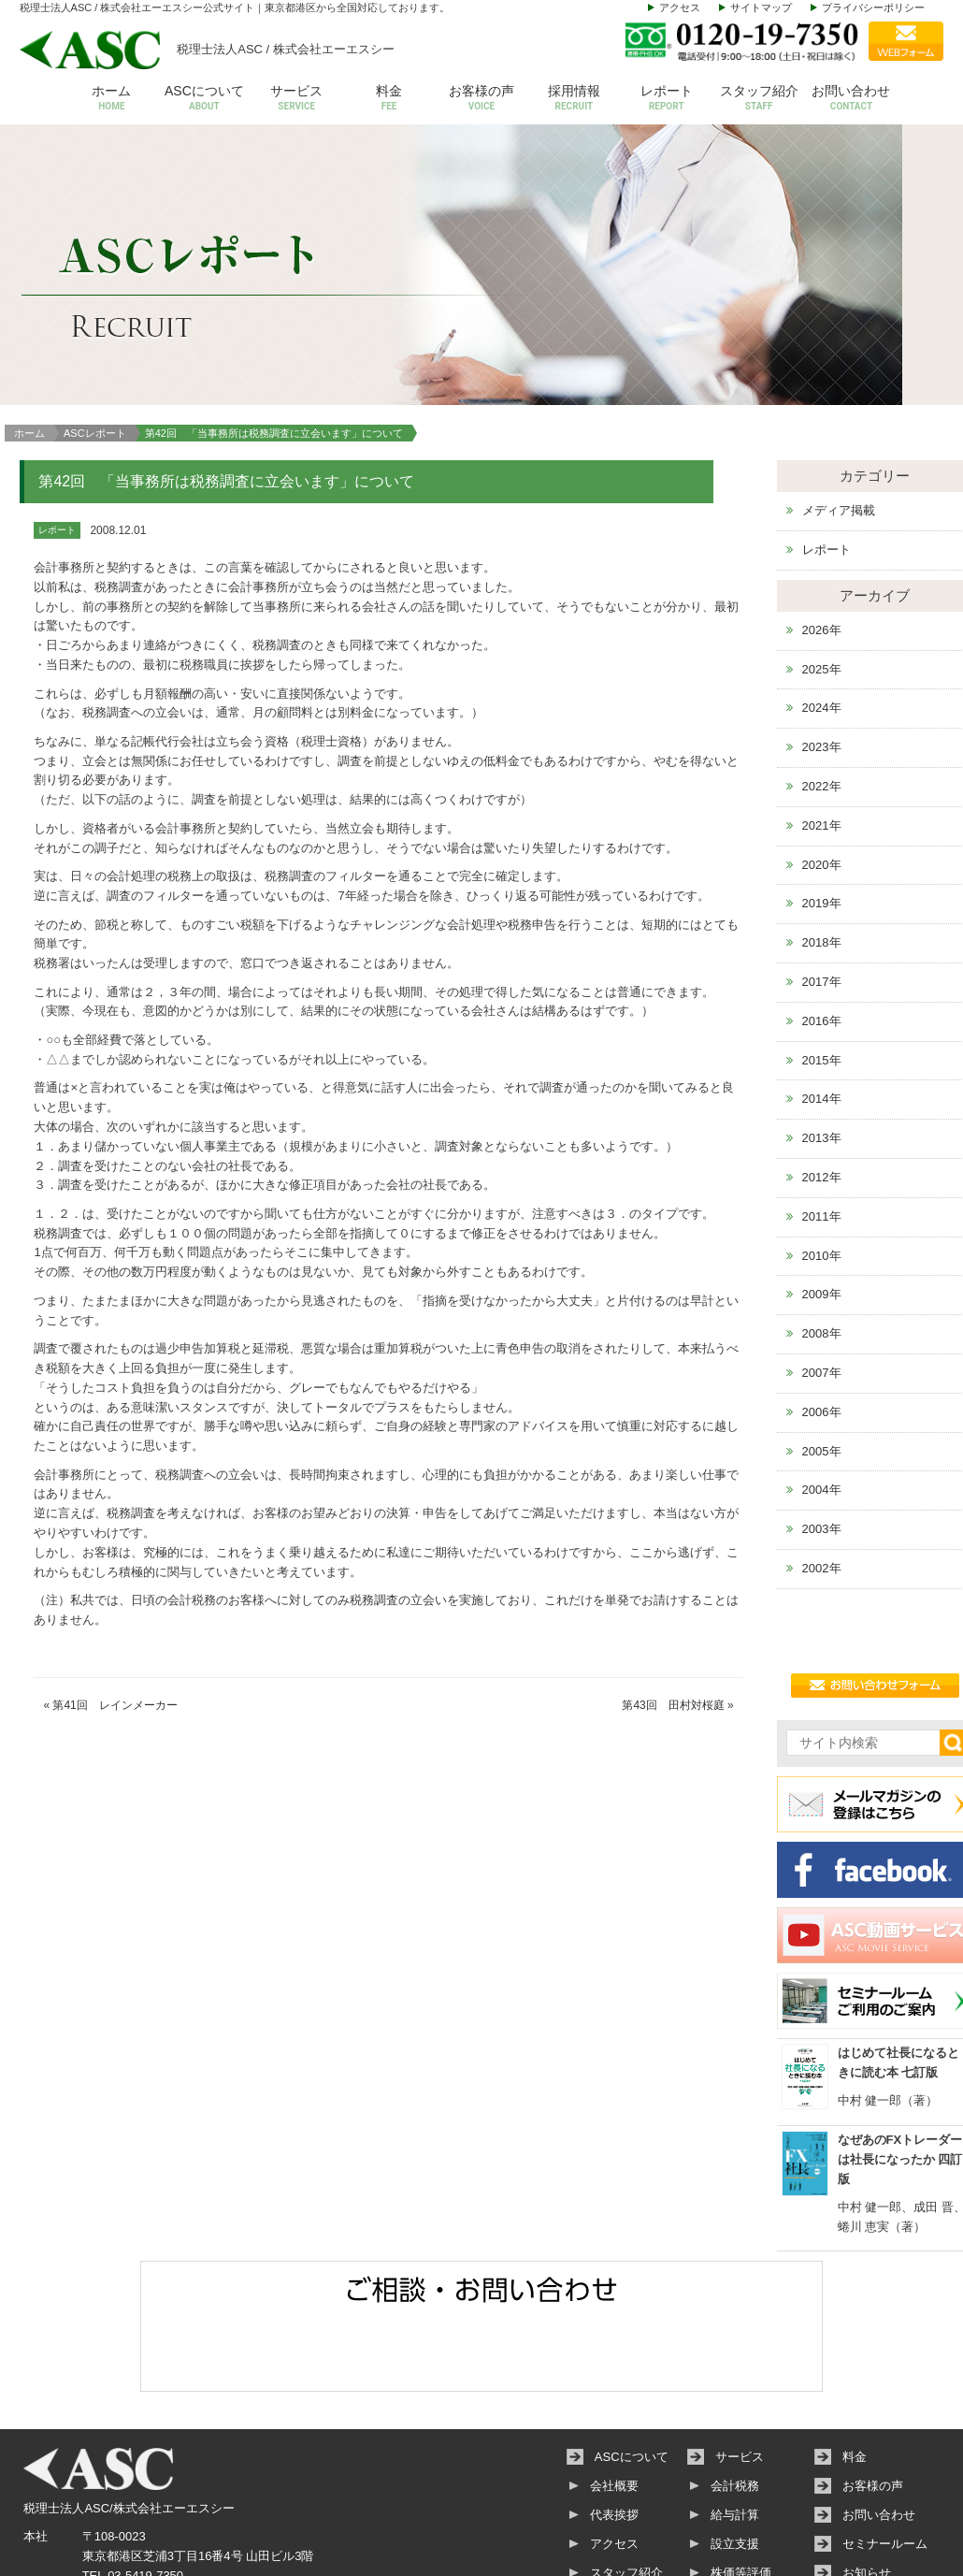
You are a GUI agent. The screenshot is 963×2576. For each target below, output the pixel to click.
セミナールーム (884, 2431)
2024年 (821, 595)
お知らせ (866, 2460)
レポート (666, 99)
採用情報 (573, 99)
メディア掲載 (838, 398)
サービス (297, 99)
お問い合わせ (851, 99)
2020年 (821, 752)
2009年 (821, 1182)
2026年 (821, 517)
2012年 (821, 1065)
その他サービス (753, 2489)
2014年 (821, 986)
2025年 (821, 556)
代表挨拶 (614, 2402)
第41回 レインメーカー (114, 1592)
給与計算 (735, 2402)
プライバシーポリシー (873, 7)
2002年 (821, 1456)
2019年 (821, 791)
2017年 (821, 869)
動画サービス (878, 2489)
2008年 (821, 1221)
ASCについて (204, 99)
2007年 (821, 1260)
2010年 (821, 1143)
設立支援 (735, 2431)
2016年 (821, 908)
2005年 (821, 1338)
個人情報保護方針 (891, 2518)
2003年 (821, 1417)
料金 (389, 99)
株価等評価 (741, 2460)
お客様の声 (482, 99)
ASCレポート (95, 320)
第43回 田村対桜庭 (673, 1592)
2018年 (821, 830)
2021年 (821, 712)
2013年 (821, 1026)
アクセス (679, 7)
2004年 (821, 1377)
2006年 (821, 1299)
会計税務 (735, 2373)
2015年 (821, 947)
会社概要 (614, 2373)
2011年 (821, 1103)
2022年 (821, 674)
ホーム (111, 99)
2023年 (821, 635)
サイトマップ (761, 7)
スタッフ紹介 (758, 99)
